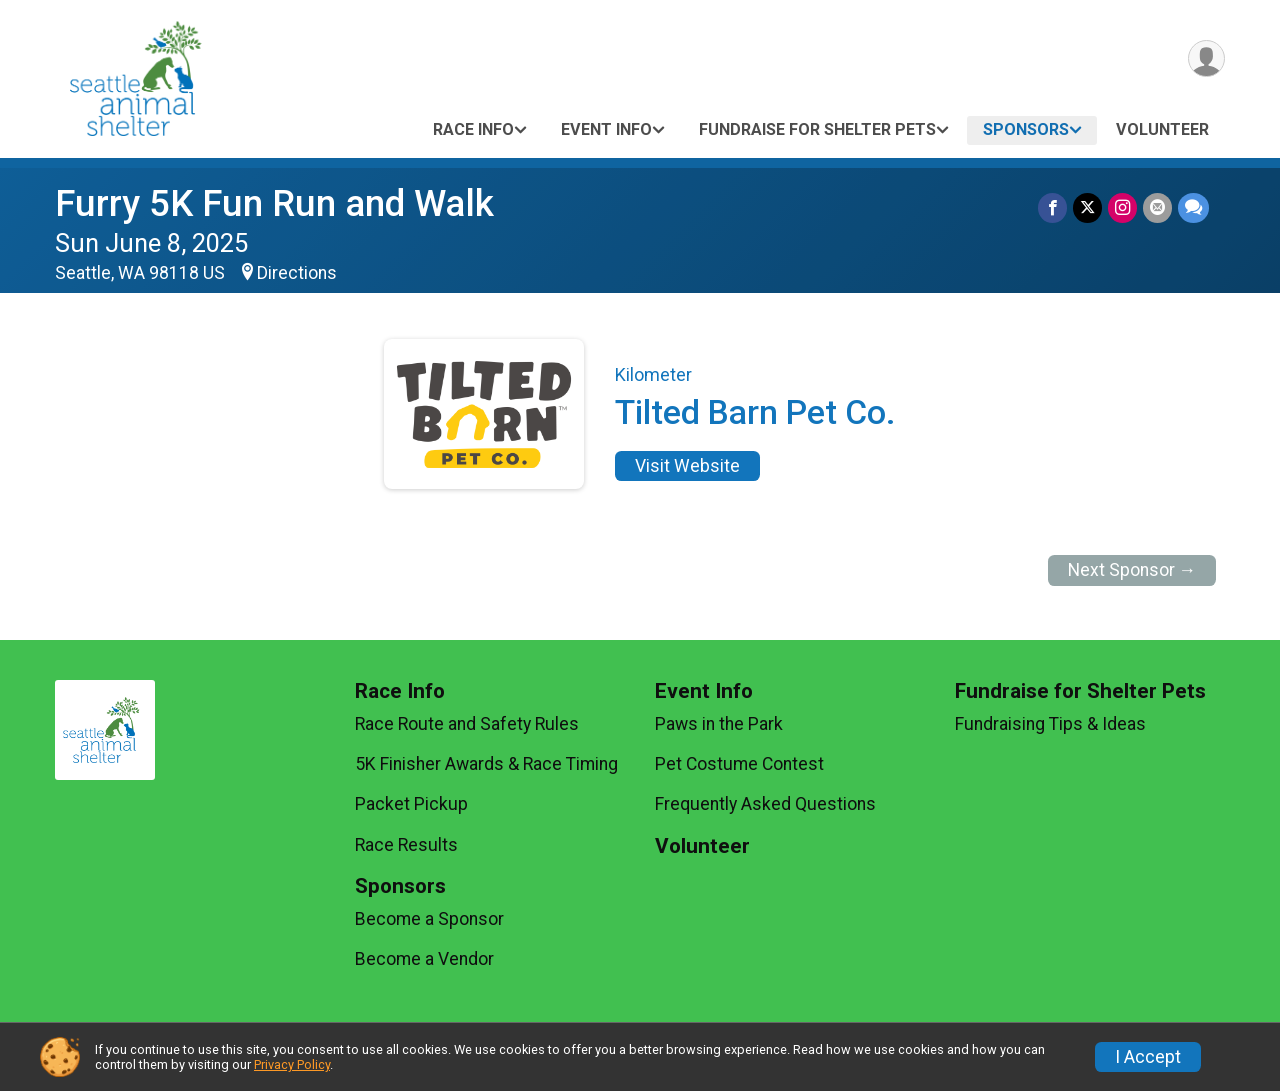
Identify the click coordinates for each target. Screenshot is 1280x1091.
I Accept (1148, 1057)
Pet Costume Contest (739, 764)
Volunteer (1162, 129)
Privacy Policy (292, 1064)
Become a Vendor (424, 959)
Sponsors (1026, 129)
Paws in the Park (719, 724)
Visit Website (687, 466)
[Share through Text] (1193, 207)
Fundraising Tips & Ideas (1050, 724)
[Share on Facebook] (1052, 207)
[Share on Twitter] (1087, 207)
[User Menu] (1206, 58)
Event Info (606, 129)
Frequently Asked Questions (765, 804)
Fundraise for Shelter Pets (817, 129)
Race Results (406, 845)
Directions (297, 273)
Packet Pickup (411, 804)
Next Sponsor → (1132, 570)
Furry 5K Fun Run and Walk (274, 203)
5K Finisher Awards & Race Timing (486, 764)
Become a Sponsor (429, 919)
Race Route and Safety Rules (467, 724)
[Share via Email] (1157, 207)
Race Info (473, 129)
